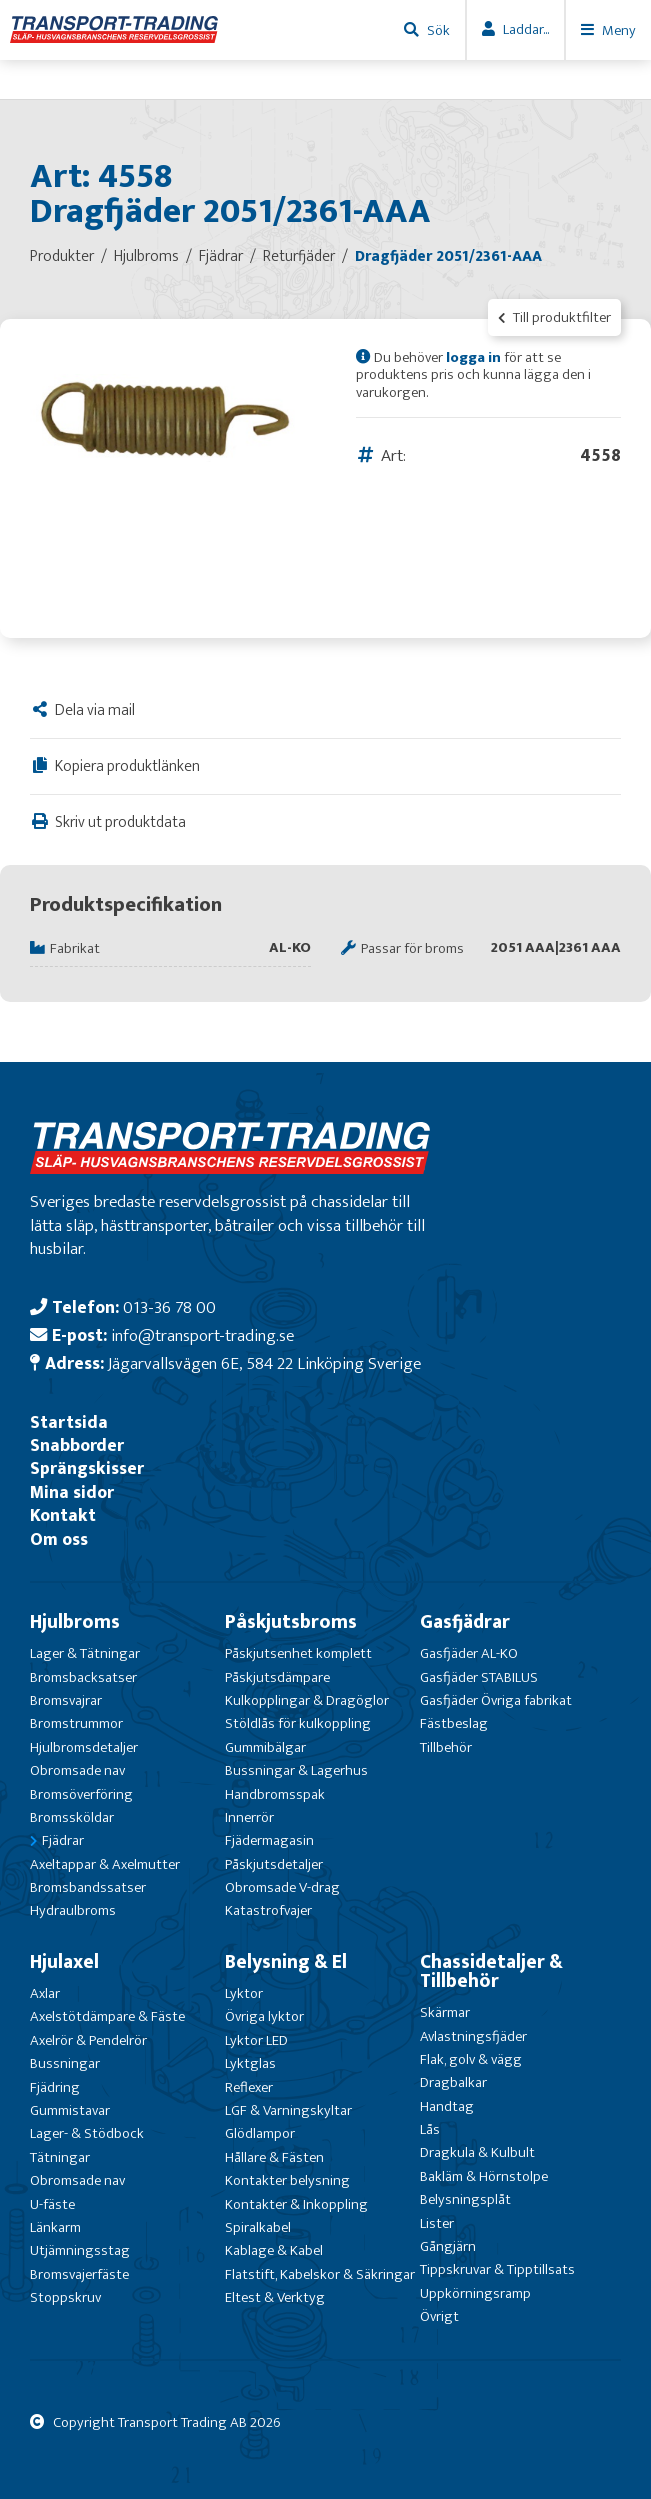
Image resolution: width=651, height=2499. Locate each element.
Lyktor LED (256, 2040)
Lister (437, 2223)
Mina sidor (72, 1492)
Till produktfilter (554, 317)
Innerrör (249, 1817)
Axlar (45, 1993)
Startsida (69, 1422)
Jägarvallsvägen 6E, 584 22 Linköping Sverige (264, 1363)
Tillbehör (446, 1747)
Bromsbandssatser (88, 1887)
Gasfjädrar (465, 1622)
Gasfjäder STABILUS (479, 1677)
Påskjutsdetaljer (274, 1864)
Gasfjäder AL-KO (469, 1653)
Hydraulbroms (73, 1910)
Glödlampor (260, 2133)
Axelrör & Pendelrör (88, 2040)
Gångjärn (448, 2246)
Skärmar (445, 2012)
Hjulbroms (75, 1622)
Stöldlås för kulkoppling (298, 1723)
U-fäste (52, 2204)
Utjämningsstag (80, 2250)
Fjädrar (63, 1840)
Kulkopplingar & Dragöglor (307, 1700)
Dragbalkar (453, 2082)
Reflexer (249, 2087)
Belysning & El (286, 1962)
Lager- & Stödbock (87, 2133)
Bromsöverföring (81, 1794)
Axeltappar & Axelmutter (105, 1864)
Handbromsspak (275, 1794)
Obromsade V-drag (282, 1887)
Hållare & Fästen (274, 2157)
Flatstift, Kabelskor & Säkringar (320, 2274)
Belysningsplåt (465, 2199)
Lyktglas (250, 2063)
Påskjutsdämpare (277, 1677)
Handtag (447, 2106)
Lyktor (244, 1993)
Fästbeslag (454, 1723)
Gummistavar (70, 2110)
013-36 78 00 (169, 1307)
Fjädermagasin (269, 1840)
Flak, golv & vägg (471, 2059)
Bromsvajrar (66, 1700)
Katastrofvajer (268, 1910)
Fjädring (55, 2087)
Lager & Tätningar (85, 1653)
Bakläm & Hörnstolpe (484, 2176)
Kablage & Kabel (274, 2250)
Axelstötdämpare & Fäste (107, 2016)
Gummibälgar (265, 1747)
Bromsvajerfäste (79, 2274)
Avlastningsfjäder (473, 2036)
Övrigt (439, 2316)
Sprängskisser (87, 1468)
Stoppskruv (65, 2297)
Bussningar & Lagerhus (296, 1770)
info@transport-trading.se (202, 1335)
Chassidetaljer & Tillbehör (491, 1971)
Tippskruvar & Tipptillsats (497, 2269)
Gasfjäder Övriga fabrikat (496, 1700)
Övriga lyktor (264, 2016)
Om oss (59, 1539)
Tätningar (60, 2157)
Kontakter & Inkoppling (296, 2204)
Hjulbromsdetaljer (84, 1747)
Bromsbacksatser (83, 1677)
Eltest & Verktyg (275, 2297)
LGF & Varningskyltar (288, 2110)
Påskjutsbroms (291, 1622)
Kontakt (63, 1515)
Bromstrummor (76, 1723)
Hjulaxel (64, 1962)
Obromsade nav (77, 1770)
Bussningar (65, 2063)
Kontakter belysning (287, 2180)
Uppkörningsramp (475, 2293)
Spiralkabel (258, 2227)
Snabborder (77, 1445)
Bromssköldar (72, 1817)
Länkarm (55, 2227)
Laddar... (526, 29)
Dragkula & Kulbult (477, 2152)
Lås (430, 2129)
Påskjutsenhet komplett (298, 1653)
